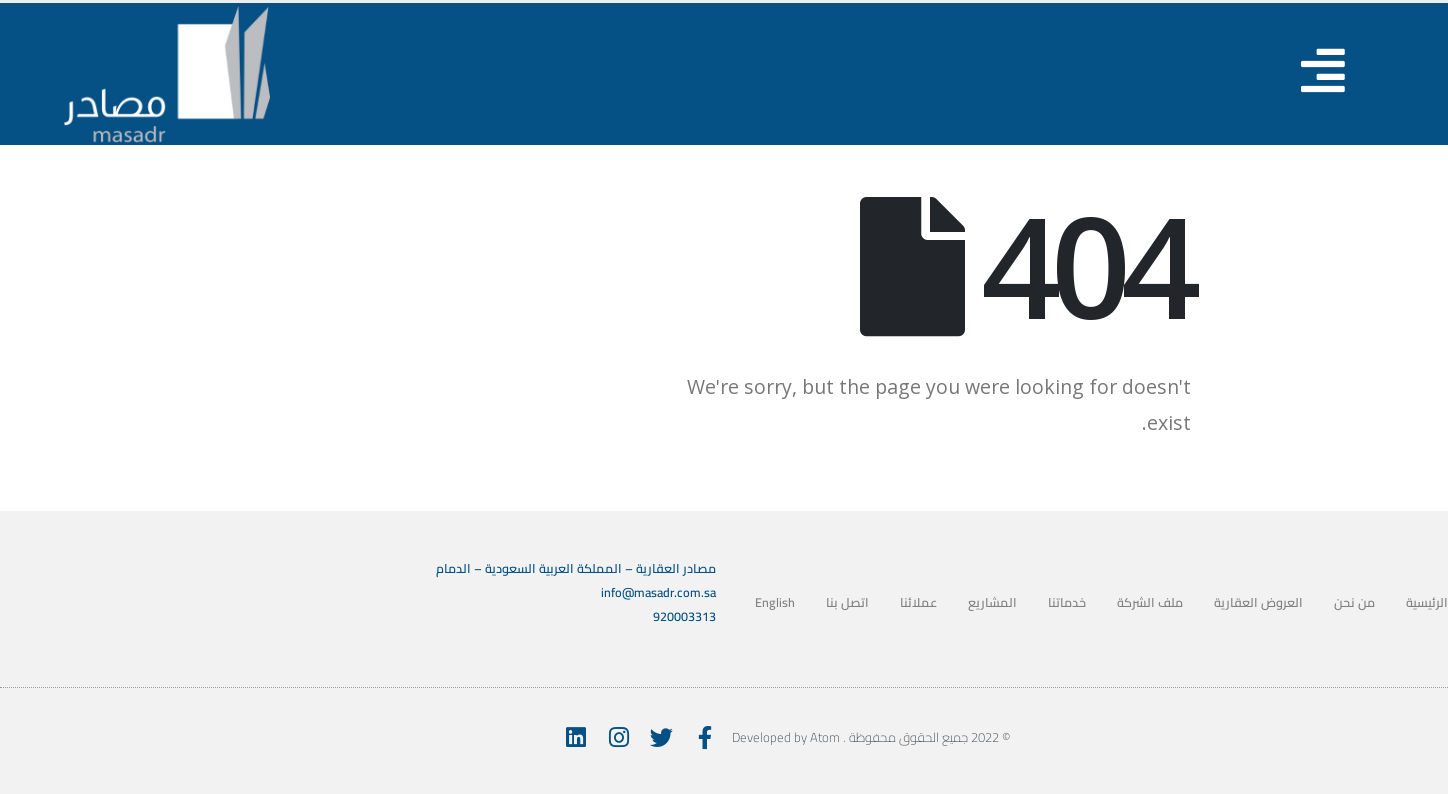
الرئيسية (1427, 602)
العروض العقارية (1258, 602)
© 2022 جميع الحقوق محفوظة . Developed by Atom (871, 737)
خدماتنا (1067, 602)
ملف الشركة (1150, 602)
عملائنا (918, 602)
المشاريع (992, 602)
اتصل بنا (847, 602)
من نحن (1354, 602)
